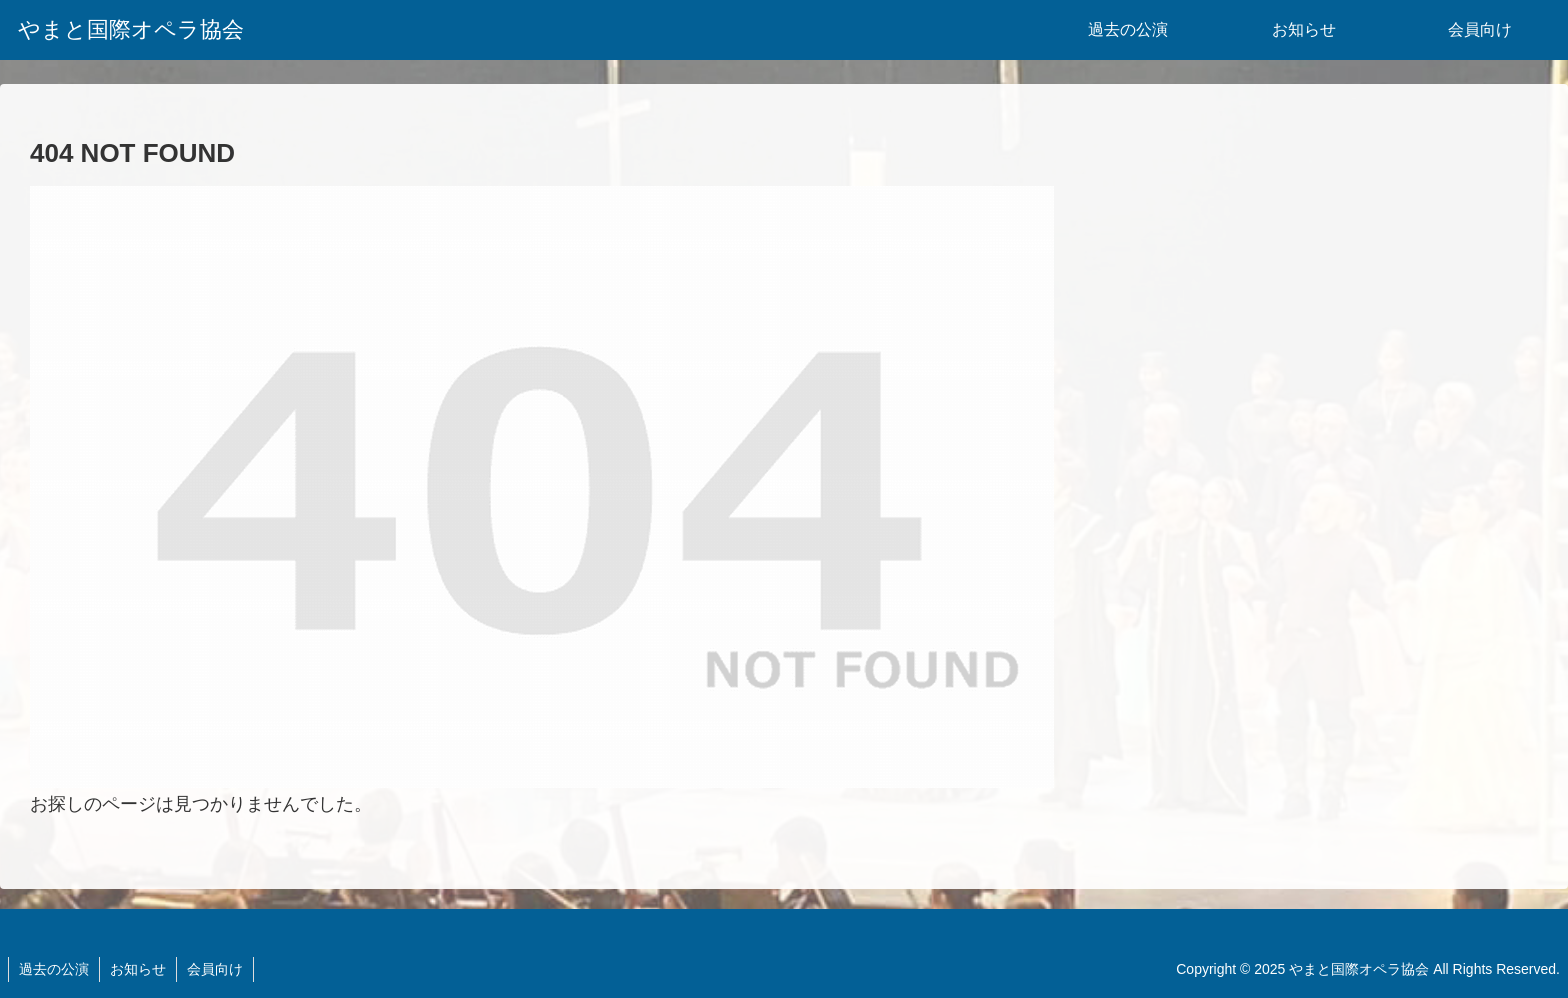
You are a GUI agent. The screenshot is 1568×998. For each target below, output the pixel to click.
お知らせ (138, 969)
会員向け (215, 969)
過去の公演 (54, 969)
